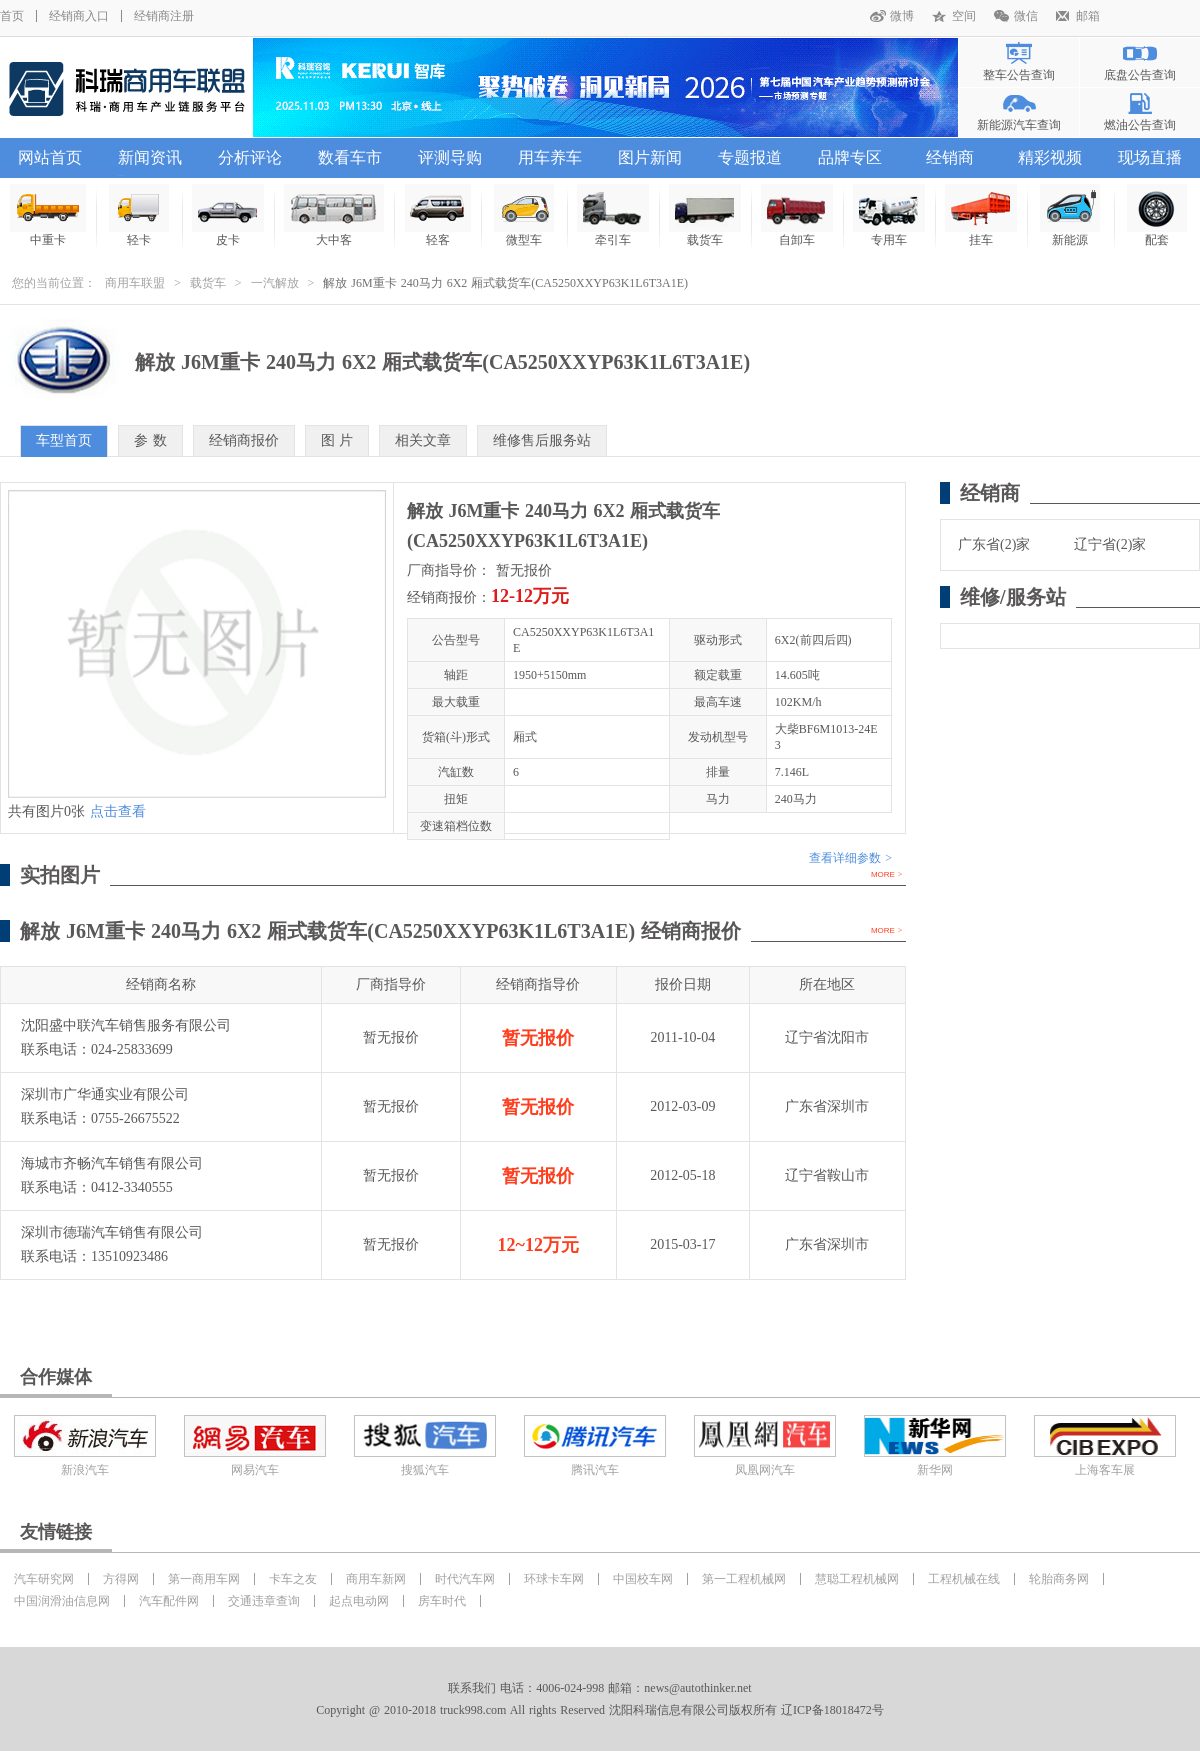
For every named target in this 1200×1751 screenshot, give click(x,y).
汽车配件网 (169, 1601)
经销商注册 (164, 16)
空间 (964, 16)
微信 (1026, 16)
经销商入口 (79, 16)
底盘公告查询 (1140, 75)
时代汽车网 (465, 1579)
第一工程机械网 (744, 1579)
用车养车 (550, 157)
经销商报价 (244, 440)
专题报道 (750, 157)
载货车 (208, 283)
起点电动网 (359, 1601)
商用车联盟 (135, 283)
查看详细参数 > (850, 858)
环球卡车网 (554, 1579)
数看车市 (350, 157)
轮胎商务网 (1059, 1579)
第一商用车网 (204, 1579)
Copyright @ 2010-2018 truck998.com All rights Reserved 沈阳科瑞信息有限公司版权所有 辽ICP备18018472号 (599, 1710)
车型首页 (64, 440)
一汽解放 (275, 283)
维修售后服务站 (542, 440)
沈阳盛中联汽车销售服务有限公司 (126, 1025)
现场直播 (1150, 157)
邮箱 (1088, 16)
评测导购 (450, 157)
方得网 (121, 1579)
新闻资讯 (150, 157)
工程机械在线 (964, 1579)
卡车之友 (293, 1579)
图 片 (337, 440)
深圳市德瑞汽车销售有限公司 (112, 1232)
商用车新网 (376, 1579)
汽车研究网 (44, 1579)
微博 (902, 16)
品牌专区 (850, 157)
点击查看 (118, 811)
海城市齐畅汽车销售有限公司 (112, 1163)
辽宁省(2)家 (1110, 544)
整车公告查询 (1019, 75)
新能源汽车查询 (1019, 125)
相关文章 (423, 440)
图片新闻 (650, 157)
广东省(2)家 (994, 544)
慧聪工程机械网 (857, 1579)
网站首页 (50, 157)
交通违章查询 (264, 1601)
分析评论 (250, 157)
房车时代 (442, 1601)
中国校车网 (643, 1579)
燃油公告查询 (1140, 125)
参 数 (150, 440)
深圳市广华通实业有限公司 (105, 1094)
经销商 (950, 157)
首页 (12, 16)
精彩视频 (1050, 157)
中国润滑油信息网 (62, 1601)
